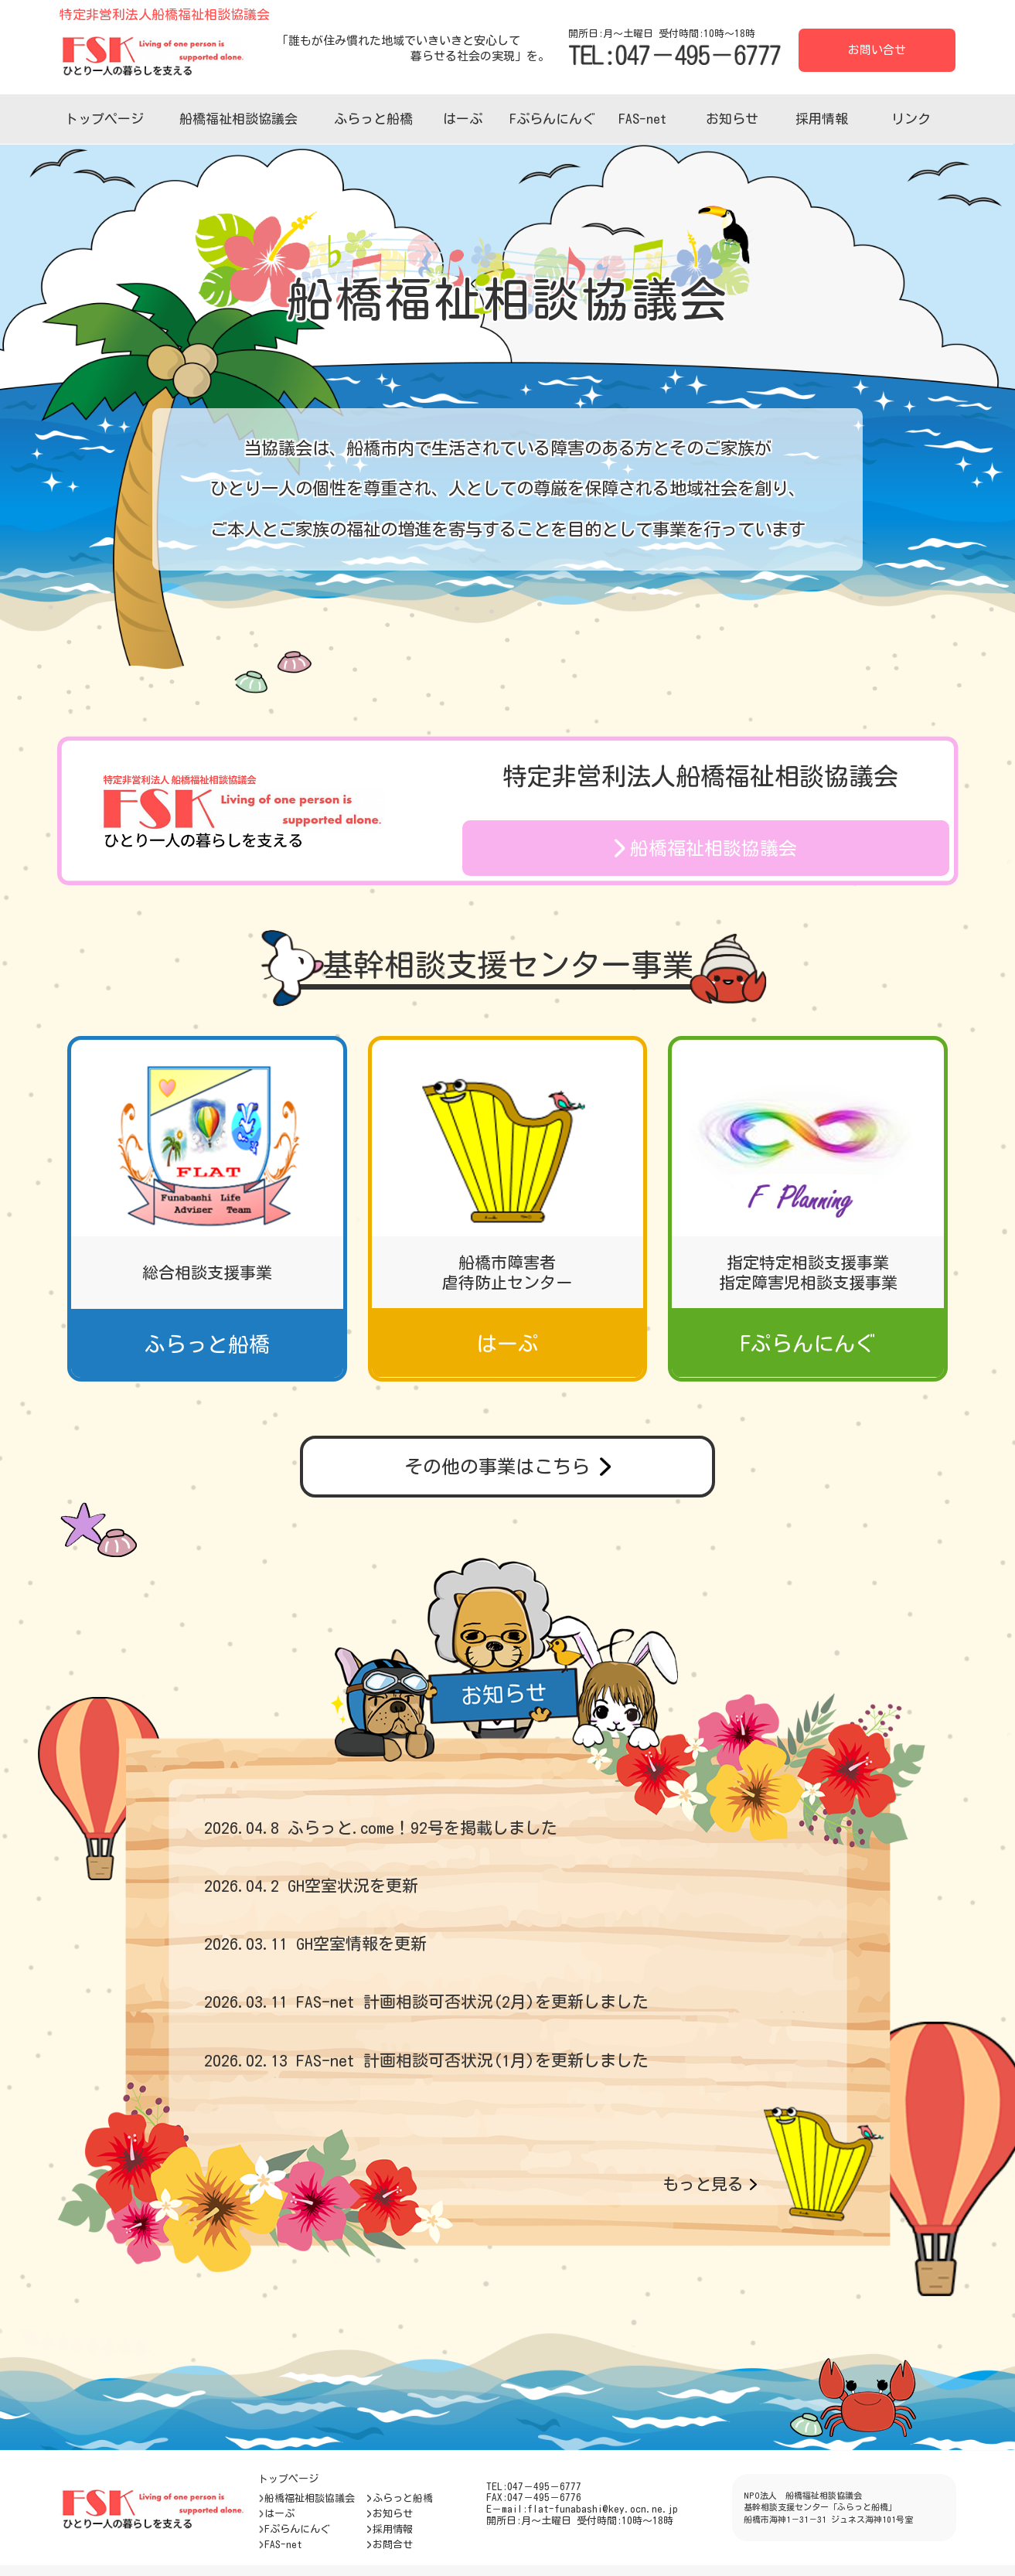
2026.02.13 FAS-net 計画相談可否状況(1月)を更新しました (426, 2061)
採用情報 (821, 118)
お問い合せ (877, 50)
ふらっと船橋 (373, 118)
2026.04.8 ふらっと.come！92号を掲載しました (380, 1828)
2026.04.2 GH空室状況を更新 (311, 1886)
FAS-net (642, 118)
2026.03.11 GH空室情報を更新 (315, 1944)
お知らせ (732, 118)
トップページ (104, 118)
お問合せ (389, 2544)
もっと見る (709, 2184)
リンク (911, 118)
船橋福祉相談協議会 (238, 118)
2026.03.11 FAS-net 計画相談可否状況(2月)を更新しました (426, 2002)
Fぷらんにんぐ (552, 118)
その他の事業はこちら (507, 1466)
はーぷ (462, 118)
